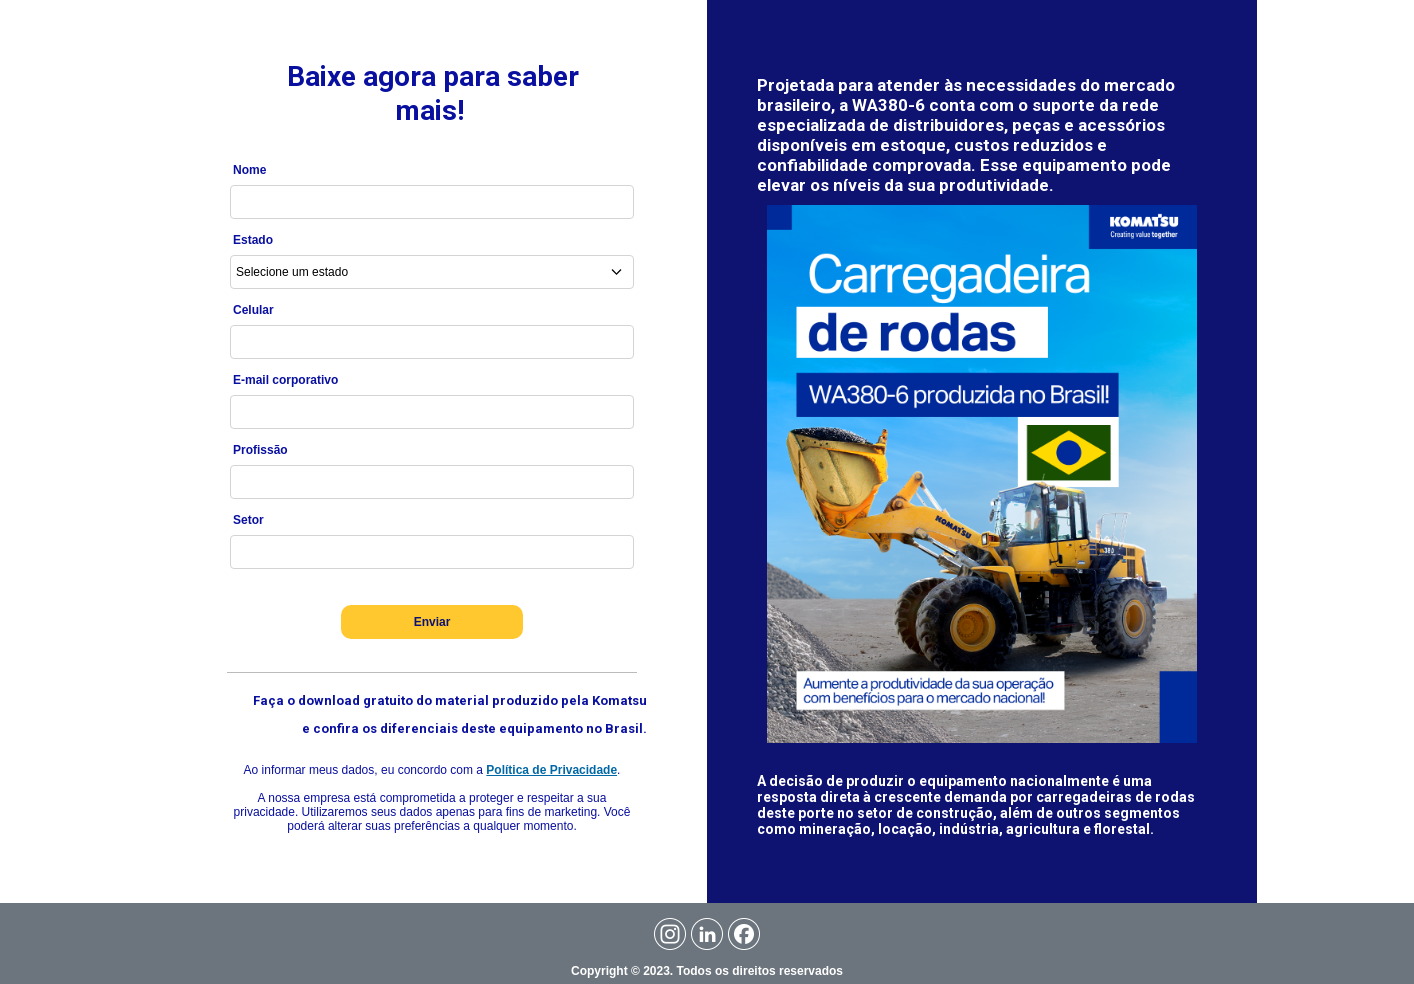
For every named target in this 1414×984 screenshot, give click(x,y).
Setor (248, 520)
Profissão (260, 450)
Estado (253, 240)
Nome (249, 170)
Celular (253, 310)
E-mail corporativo (285, 380)
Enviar (432, 622)
